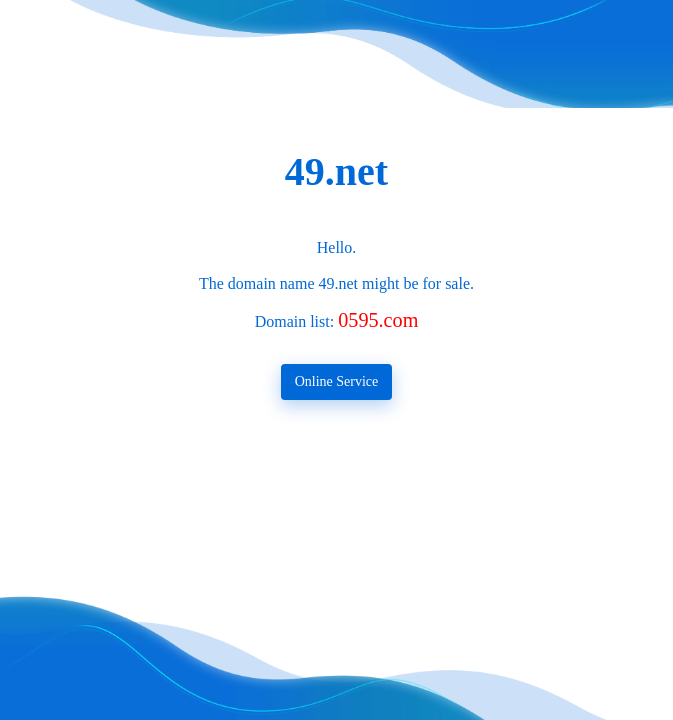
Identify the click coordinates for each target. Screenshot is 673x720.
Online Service (337, 381)
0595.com (378, 320)
